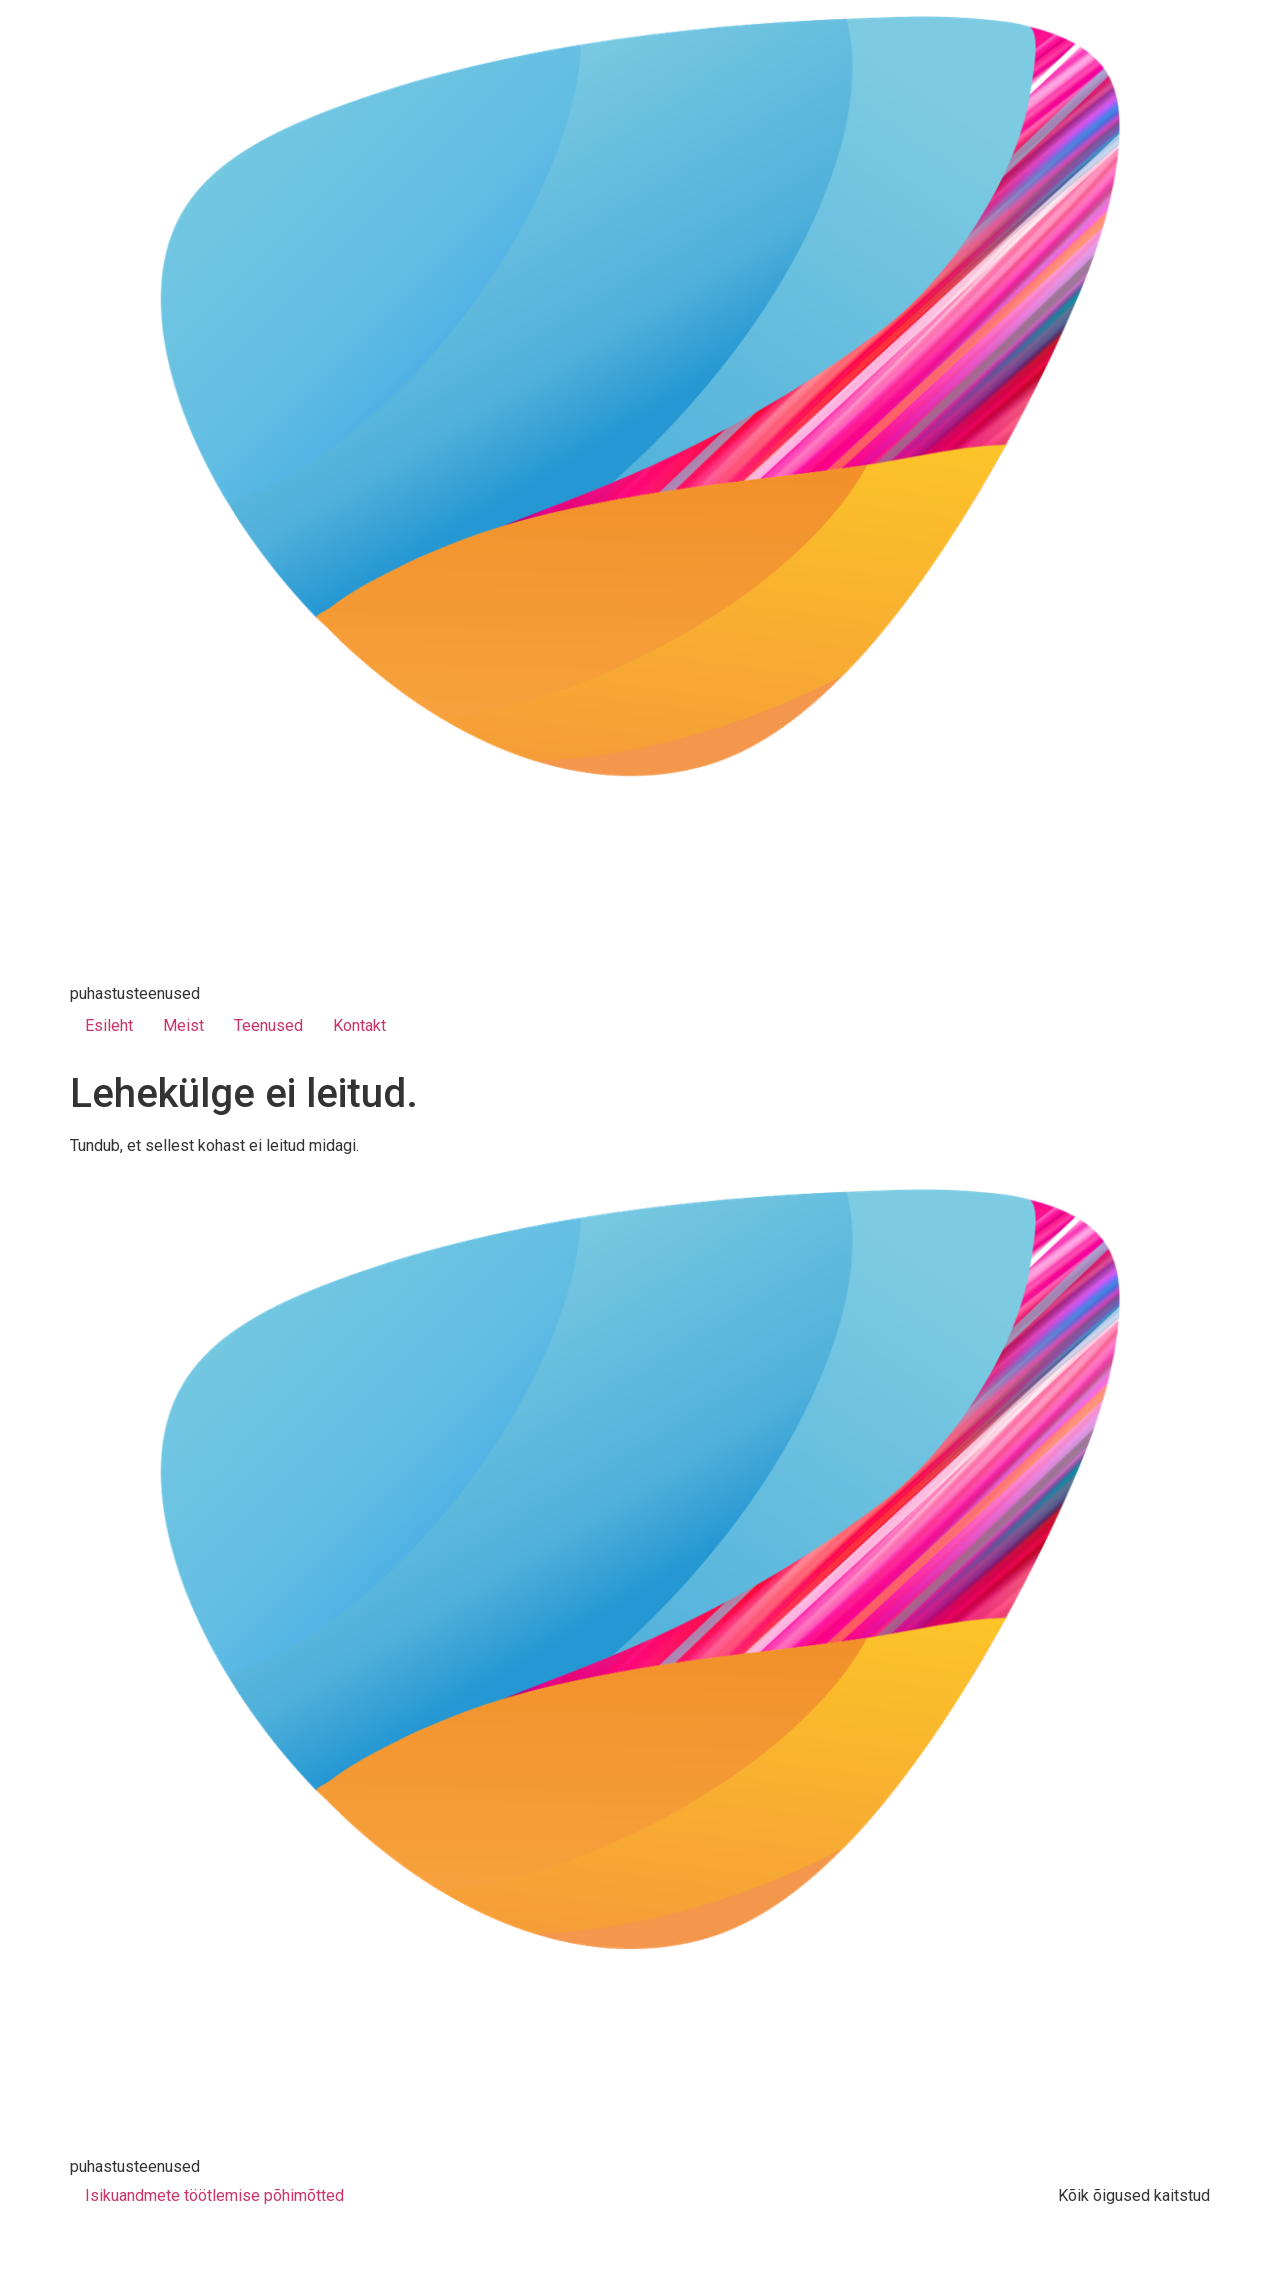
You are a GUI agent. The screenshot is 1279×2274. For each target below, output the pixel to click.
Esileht (109, 1025)
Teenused (268, 1025)
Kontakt (359, 1025)
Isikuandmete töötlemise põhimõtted (214, 2195)
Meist (183, 1025)
